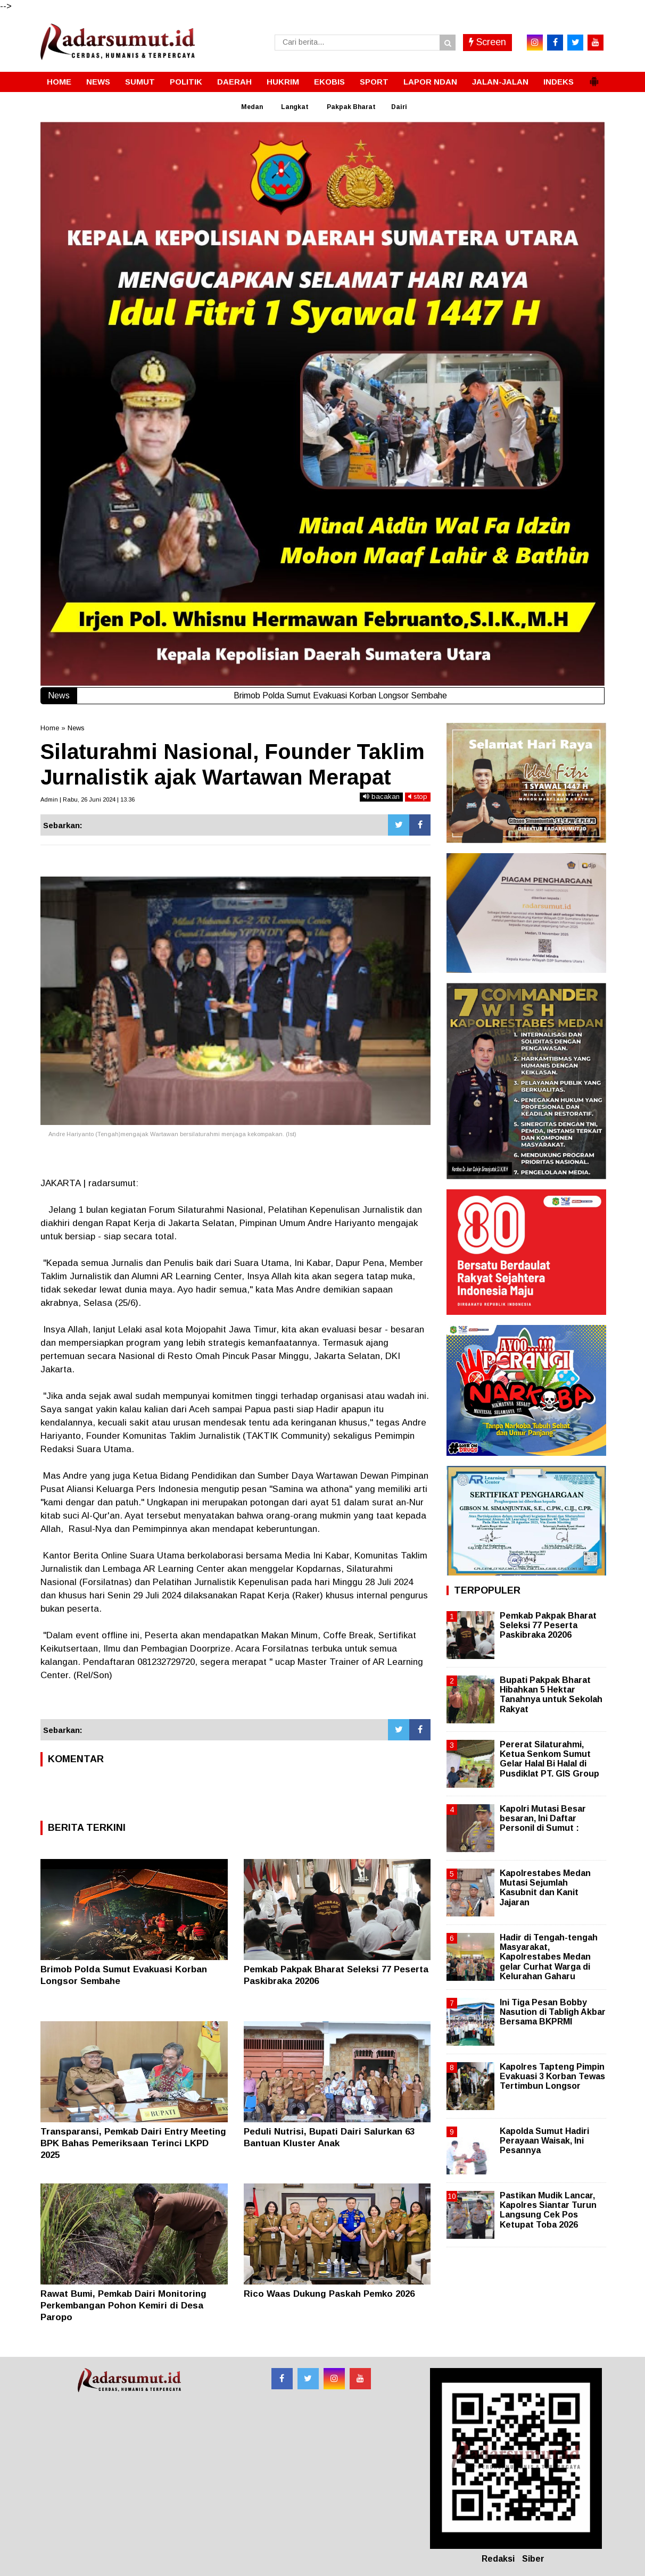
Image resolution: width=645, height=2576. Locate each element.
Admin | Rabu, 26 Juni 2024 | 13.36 (87, 799)
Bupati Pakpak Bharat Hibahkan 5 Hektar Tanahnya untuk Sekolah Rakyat (551, 1694)
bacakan (381, 797)
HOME (59, 81)
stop (417, 797)
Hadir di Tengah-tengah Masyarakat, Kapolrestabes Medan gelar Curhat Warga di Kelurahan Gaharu (549, 1957)
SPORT (374, 81)
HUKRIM (283, 81)
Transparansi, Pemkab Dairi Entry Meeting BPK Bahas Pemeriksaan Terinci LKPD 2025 (133, 2143)
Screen (487, 42)
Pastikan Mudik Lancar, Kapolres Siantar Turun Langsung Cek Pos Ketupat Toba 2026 (548, 2210)
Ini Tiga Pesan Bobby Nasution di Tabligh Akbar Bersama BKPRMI (553, 2012)
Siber (533, 2558)
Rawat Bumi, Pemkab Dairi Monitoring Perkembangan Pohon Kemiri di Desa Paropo (123, 2305)
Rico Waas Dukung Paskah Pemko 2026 (329, 2294)
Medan (252, 107)
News (76, 728)
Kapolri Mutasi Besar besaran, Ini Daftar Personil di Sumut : (543, 1818)
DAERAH (234, 81)
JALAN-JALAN (500, 81)
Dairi (399, 107)
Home (49, 728)
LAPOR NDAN (430, 81)
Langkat (295, 107)
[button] (594, 77)
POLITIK (186, 81)
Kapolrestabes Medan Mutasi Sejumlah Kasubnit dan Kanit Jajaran (545, 1888)
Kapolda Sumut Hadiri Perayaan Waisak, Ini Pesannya (544, 2141)
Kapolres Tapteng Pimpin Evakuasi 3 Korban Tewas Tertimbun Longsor (552, 2076)
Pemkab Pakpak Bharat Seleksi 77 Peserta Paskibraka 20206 (548, 1625)
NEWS (98, 81)
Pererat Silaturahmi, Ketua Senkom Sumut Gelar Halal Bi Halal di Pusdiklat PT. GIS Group (549, 1759)
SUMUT (140, 81)
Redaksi (498, 2558)
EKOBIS (329, 81)
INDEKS (558, 81)
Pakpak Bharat (351, 107)
